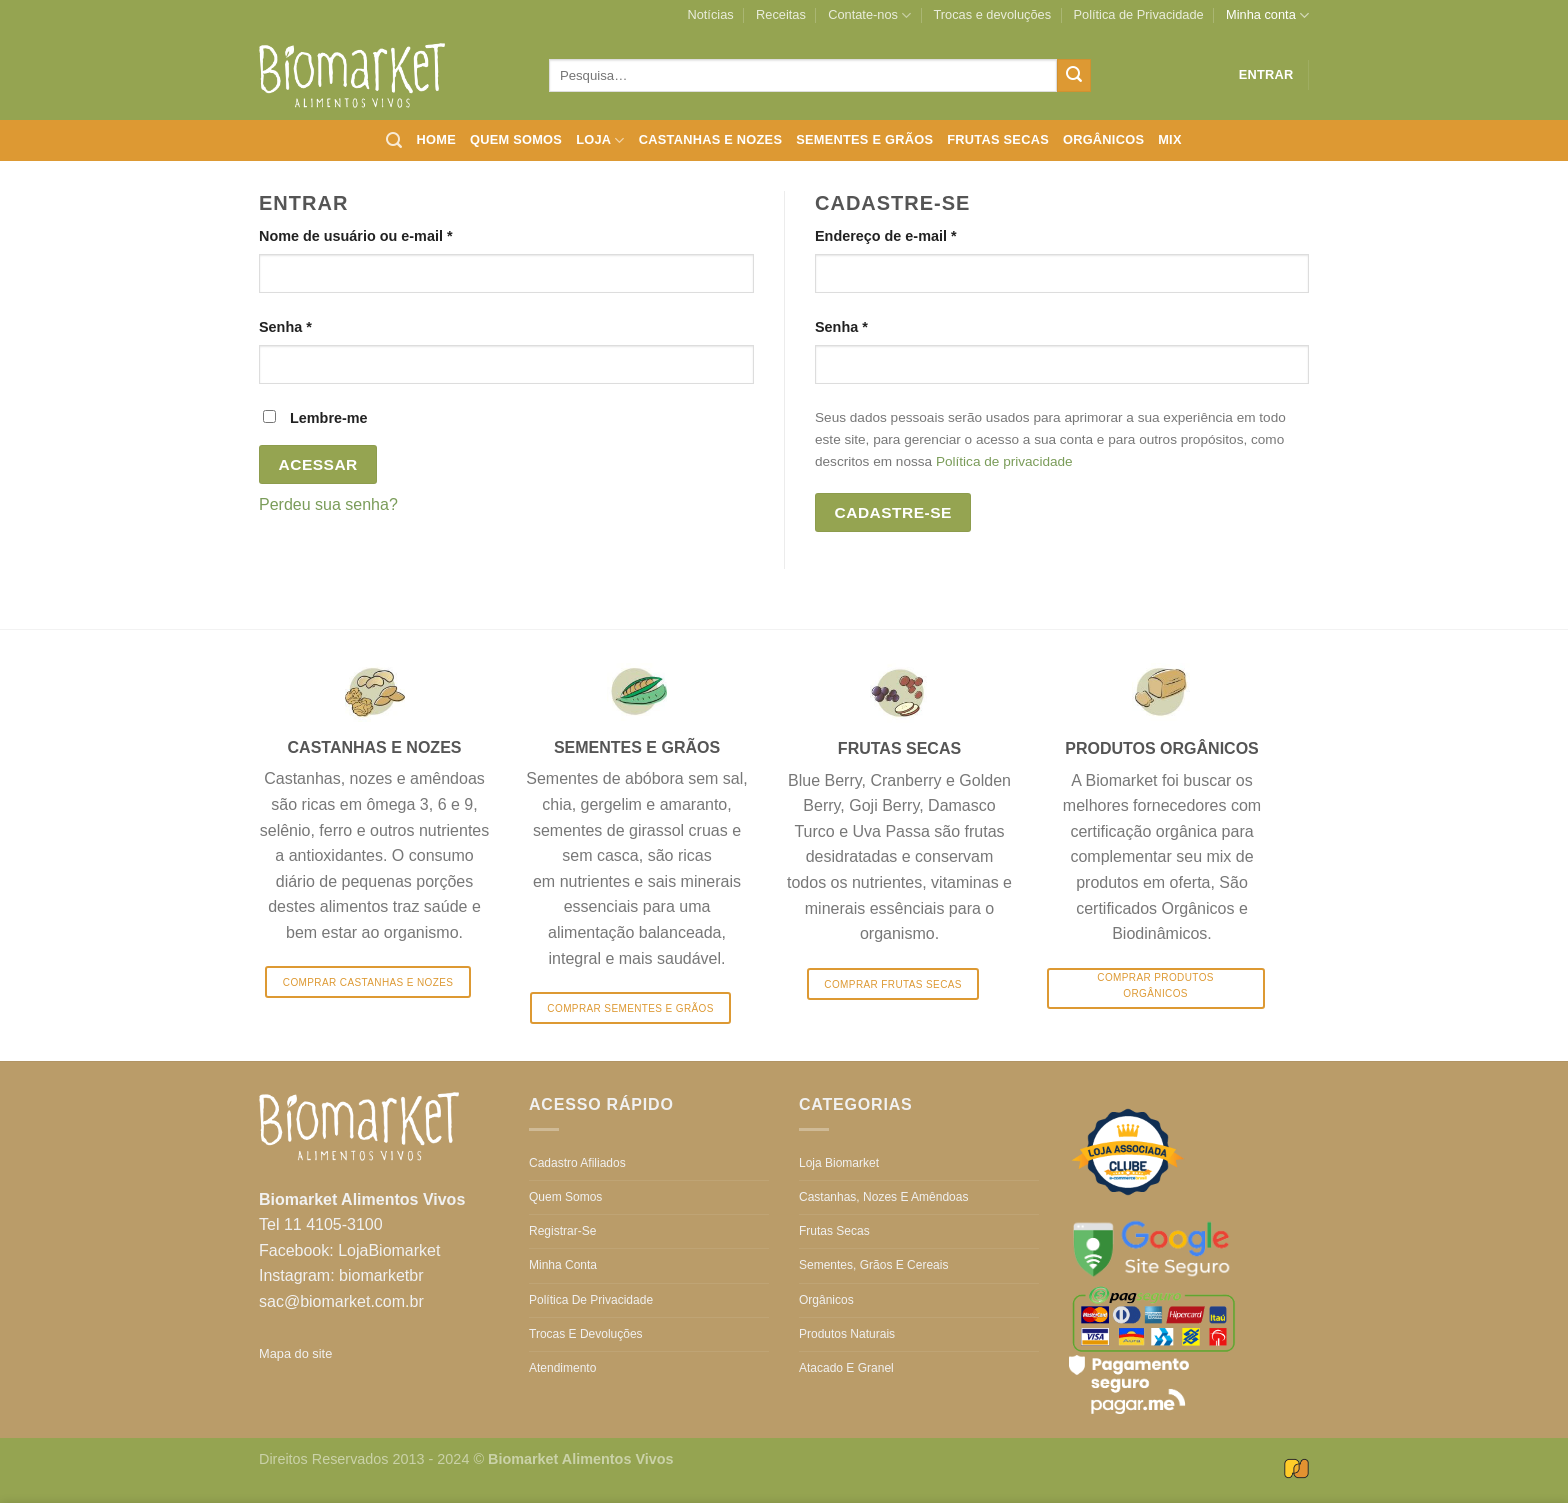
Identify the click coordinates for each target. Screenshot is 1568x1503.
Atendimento (562, 1368)
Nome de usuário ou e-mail (394, 234)
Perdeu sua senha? (328, 504)
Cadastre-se (893, 512)
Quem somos (516, 139)
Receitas (781, 14)
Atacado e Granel (846, 1368)
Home (436, 139)
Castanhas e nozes (710, 139)
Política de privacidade (1004, 461)
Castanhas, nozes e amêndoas (883, 1197)
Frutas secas (998, 139)
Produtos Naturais (847, 1334)
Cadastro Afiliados (577, 1163)
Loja (600, 140)
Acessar (318, 464)
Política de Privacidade (1138, 14)
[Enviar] (1074, 76)
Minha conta (1267, 15)
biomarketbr (381, 1275)
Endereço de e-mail (924, 234)
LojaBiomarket (389, 1250)
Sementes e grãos (864, 139)
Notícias (710, 14)
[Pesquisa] (394, 140)
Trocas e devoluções (993, 14)
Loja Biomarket (839, 1163)
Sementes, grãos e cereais (873, 1265)
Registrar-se (562, 1231)
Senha (324, 325)
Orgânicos (1103, 139)
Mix (1170, 139)
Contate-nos (869, 15)
